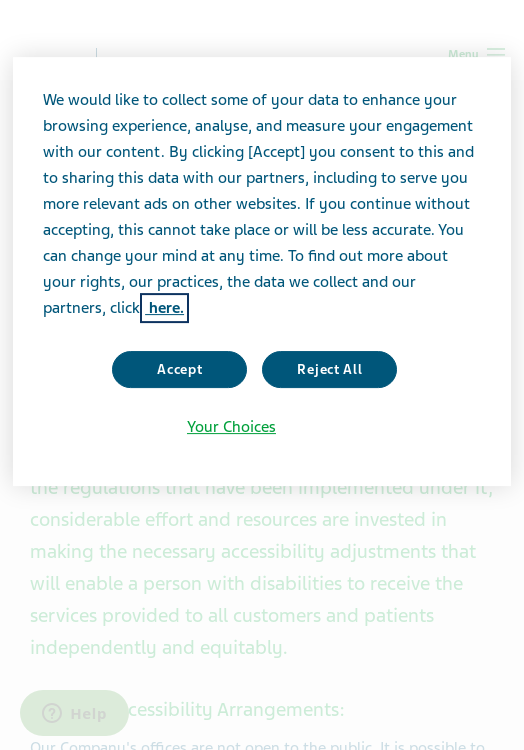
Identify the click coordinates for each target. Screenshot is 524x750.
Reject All (329, 369)
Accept (179, 369)
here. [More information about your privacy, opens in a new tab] (164, 308)
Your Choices (231, 427)
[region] (262, 272)
